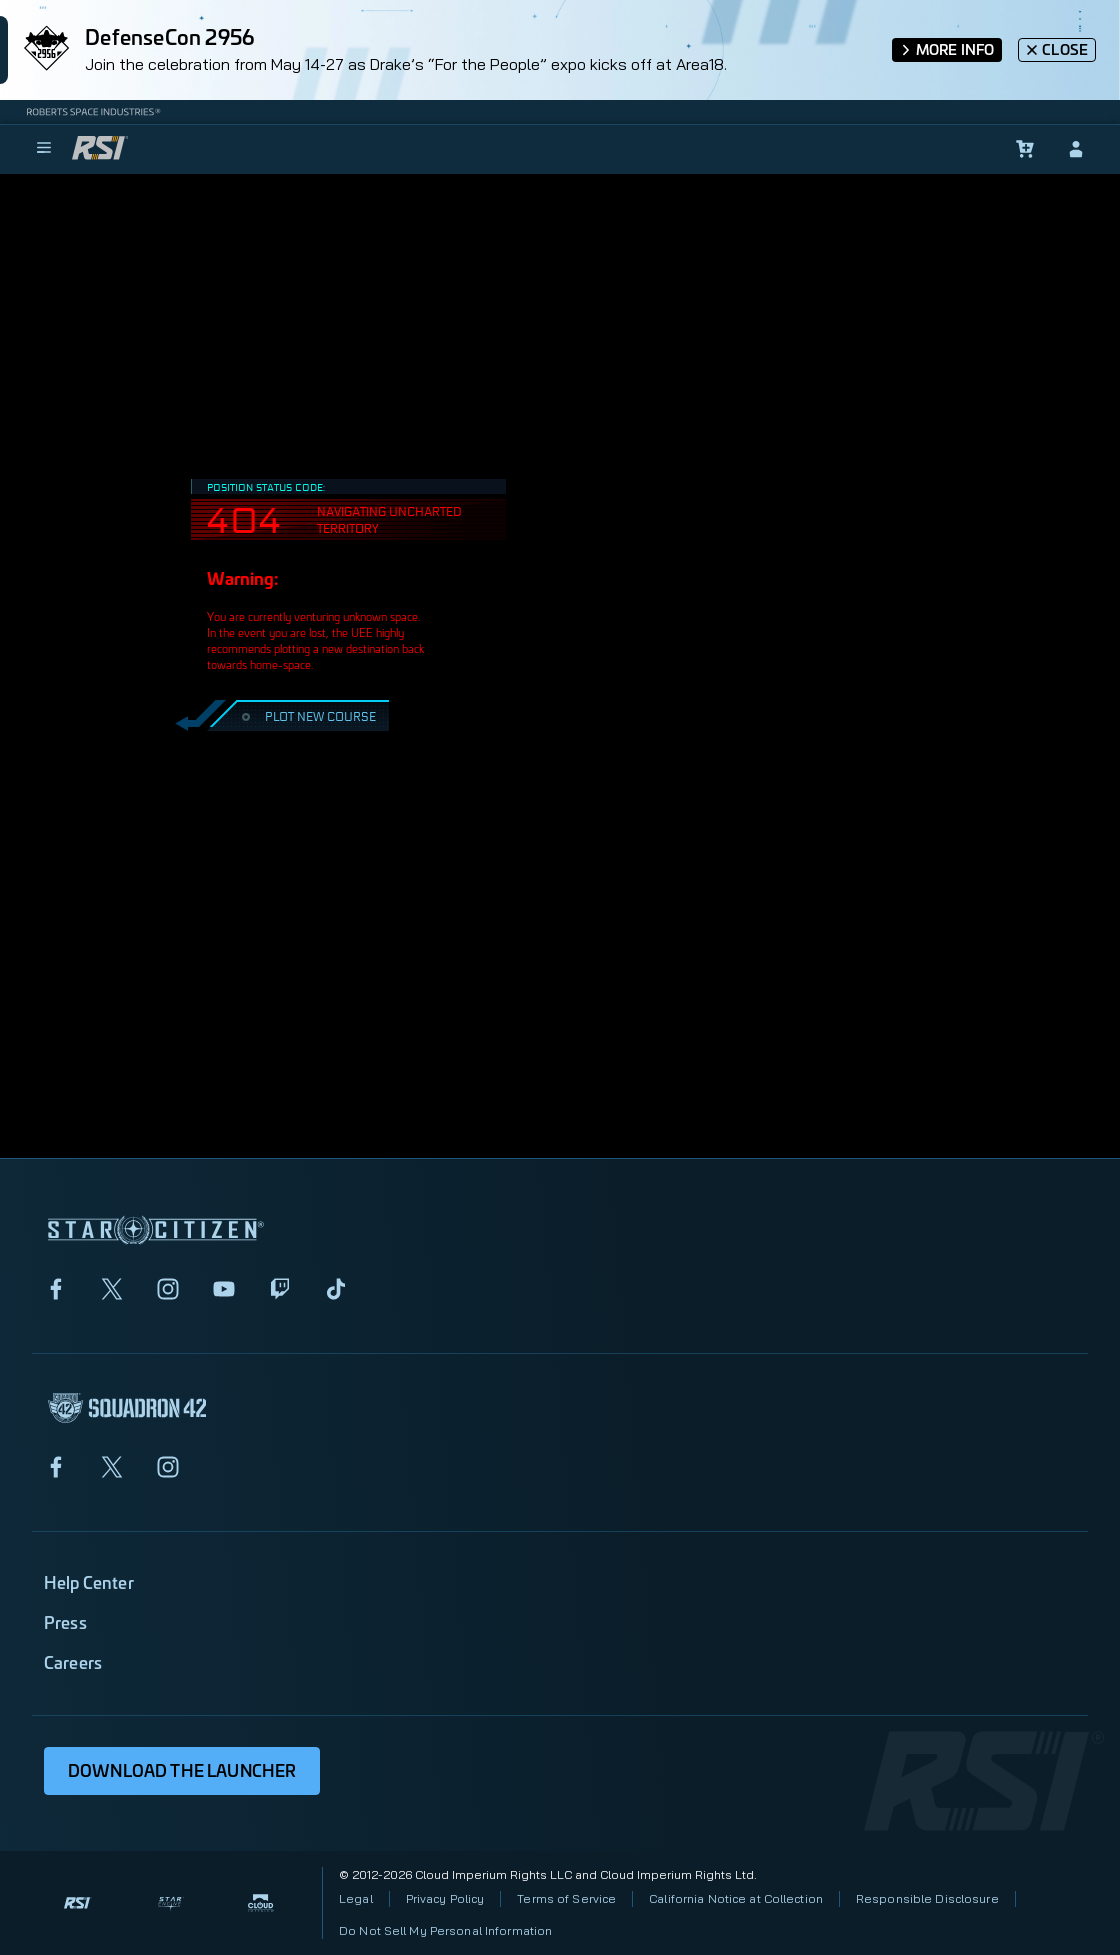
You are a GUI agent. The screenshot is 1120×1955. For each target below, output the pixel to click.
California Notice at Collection (736, 1898)
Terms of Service (566, 1898)
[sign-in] (1076, 149)
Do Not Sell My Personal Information (445, 1930)
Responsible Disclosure (927, 1898)
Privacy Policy (445, 1898)
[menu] (44, 149)
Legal (356, 1898)
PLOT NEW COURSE (306, 715)
